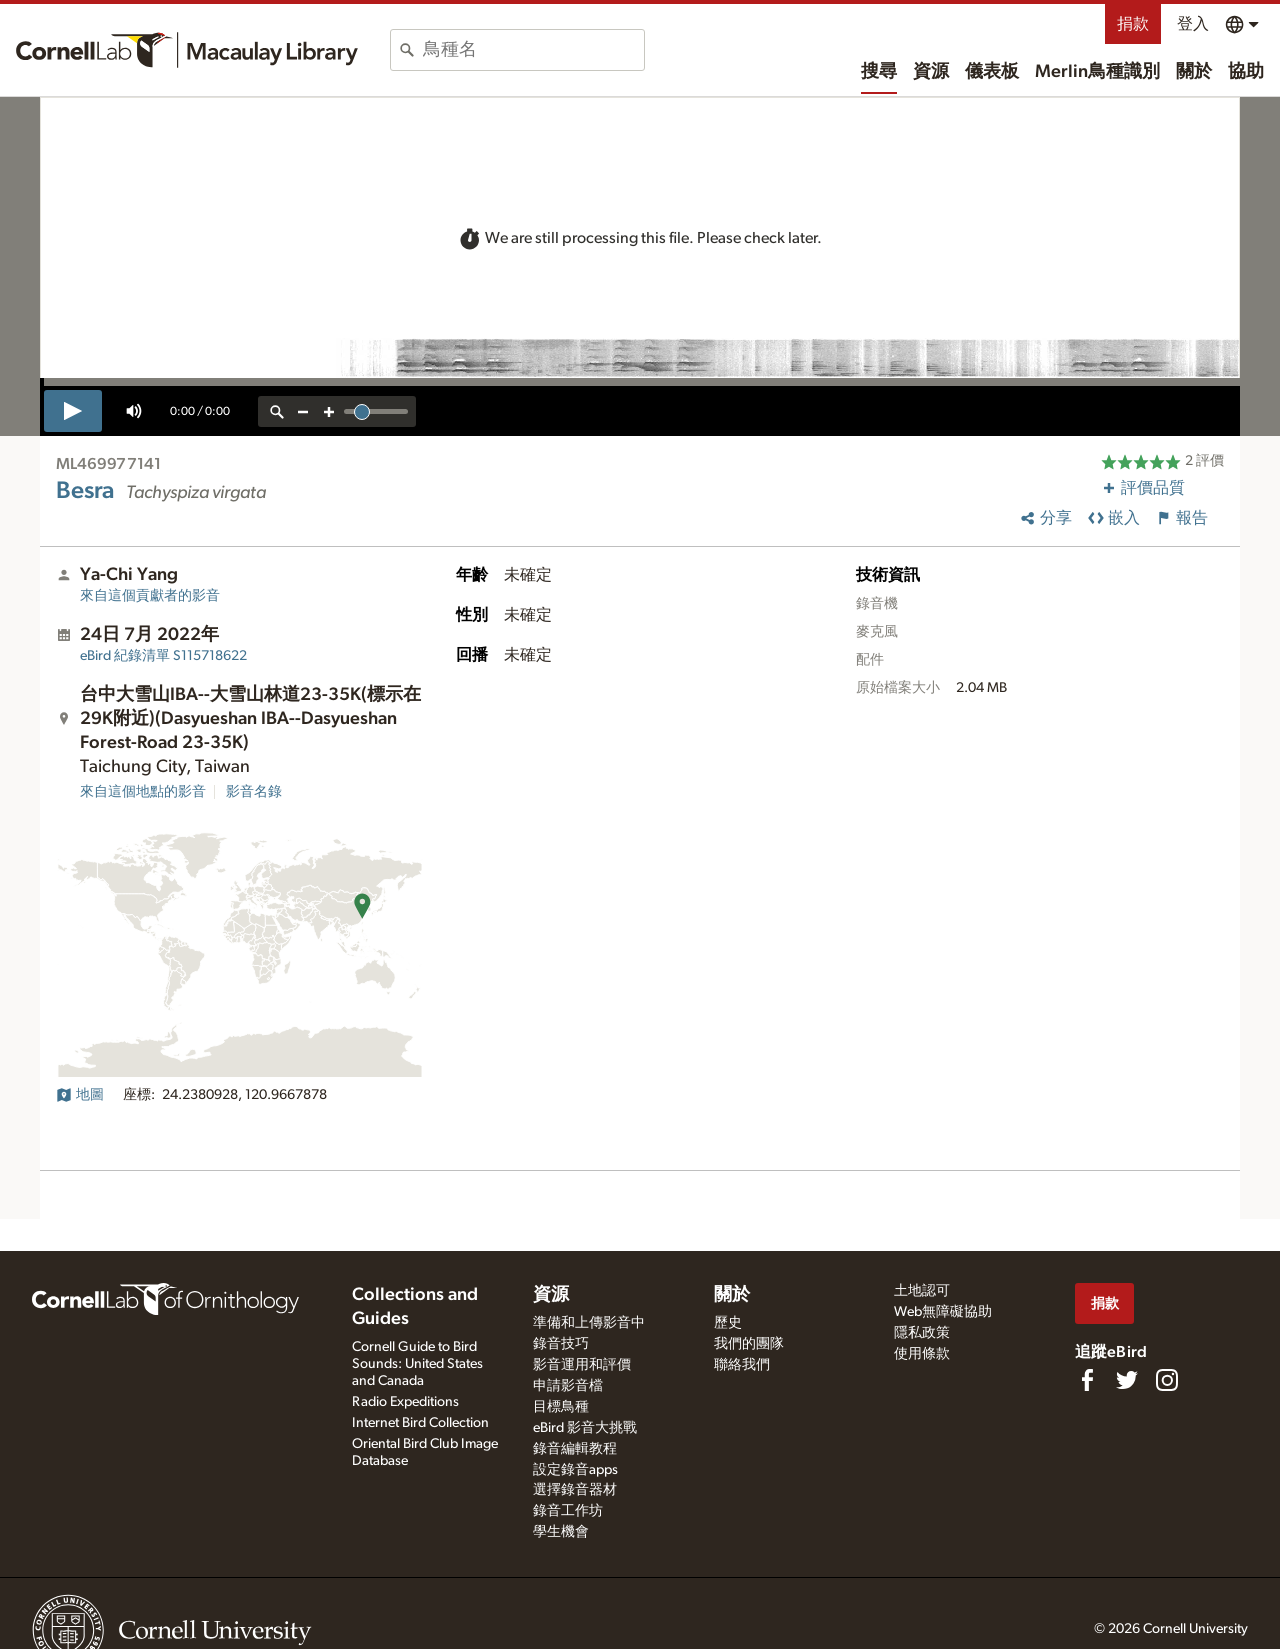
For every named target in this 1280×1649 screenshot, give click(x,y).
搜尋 (879, 72)
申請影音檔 (568, 1386)
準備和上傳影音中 (589, 1323)
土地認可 (922, 1291)
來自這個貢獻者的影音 (150, 596)
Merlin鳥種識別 (1097, 72)
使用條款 (922, 1354)
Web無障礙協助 (943, 1312)
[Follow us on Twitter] (1127, 1380)
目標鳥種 (561, 1407)
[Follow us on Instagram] (1167, 1380)
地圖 (80, 1095)
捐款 (1133, 24)
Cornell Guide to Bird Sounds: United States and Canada (417, 1364)
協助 (1246, 72)
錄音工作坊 (568, 1511)
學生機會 (561, 1532)
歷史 (728, 1323)
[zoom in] (329, 411)
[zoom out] (303, 411)
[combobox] (533, 50)
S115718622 (163, 656)
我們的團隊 (749, 1344)
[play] (73, 411)
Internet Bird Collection (420, 1423)
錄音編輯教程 (575, 1449)
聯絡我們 (742, 1365)
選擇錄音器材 (575, 1490)
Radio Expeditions (405, 1402)
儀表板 (992, 72)
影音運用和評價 (582, 1365)
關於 (1194, 72)
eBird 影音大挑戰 (585, 1428)
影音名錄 (254, 792)
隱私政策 (922, 1333)
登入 (1193, 24)
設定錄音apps (575, 1470)
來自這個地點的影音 (143, 792)
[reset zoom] (277, 411)
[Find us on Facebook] (1087, 1380)
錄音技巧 (561, 1344)
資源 (931, 72)
